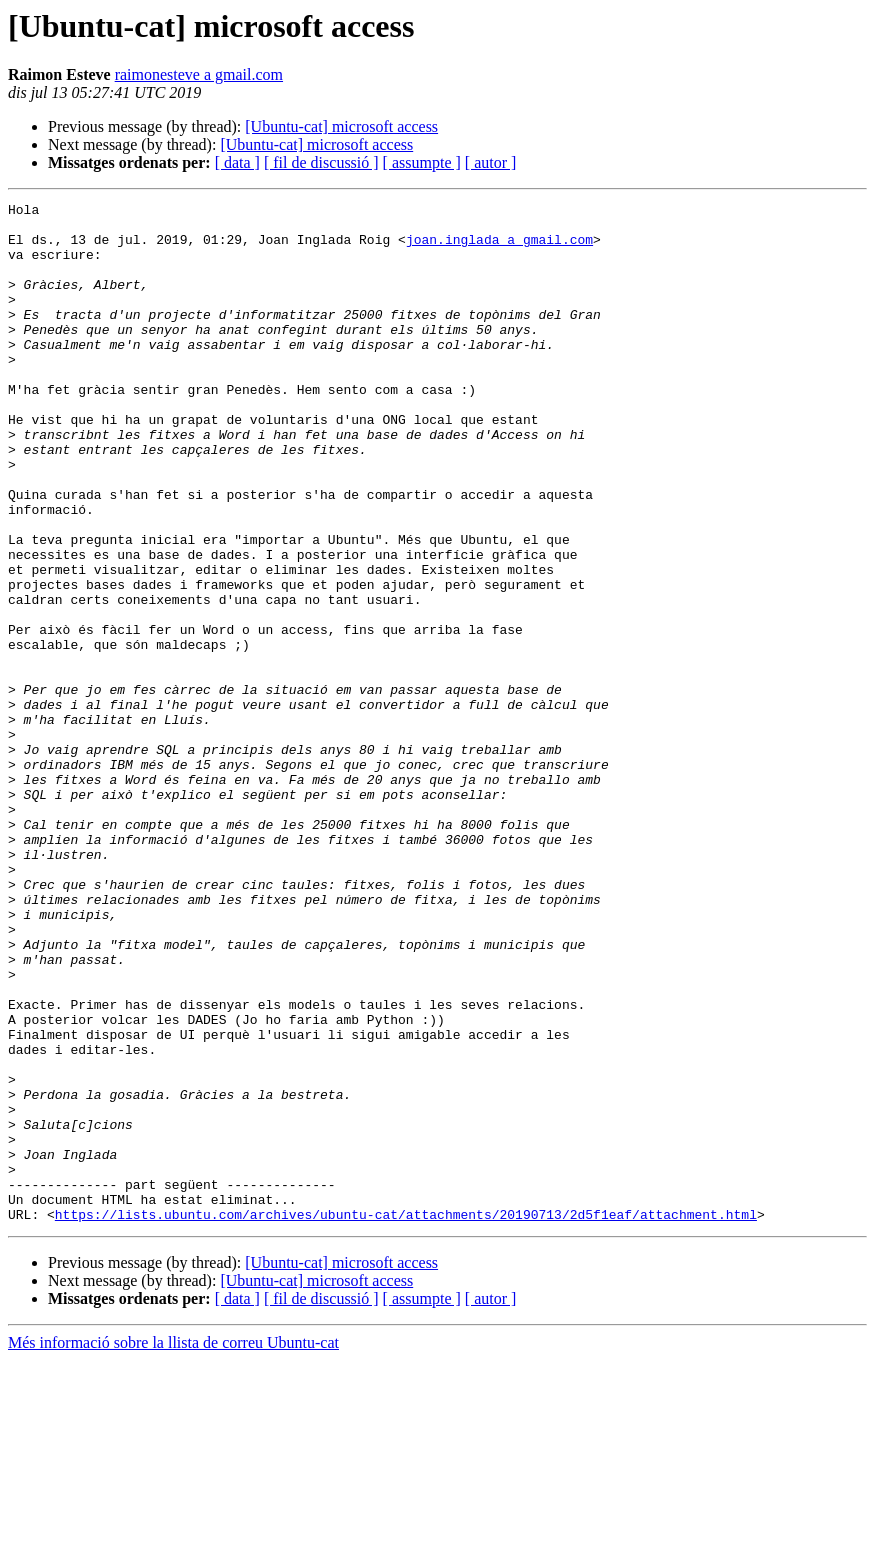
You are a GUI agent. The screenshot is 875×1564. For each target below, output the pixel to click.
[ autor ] (491, 162)
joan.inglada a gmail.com (499, 248)
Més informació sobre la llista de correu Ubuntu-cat (173, 1546)
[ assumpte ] (422, 162)
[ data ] (237, 162)
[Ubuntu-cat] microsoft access (341, 126)
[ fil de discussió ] (321, 162)
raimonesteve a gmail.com (199, 74)
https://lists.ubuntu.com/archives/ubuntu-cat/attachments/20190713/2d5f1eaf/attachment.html (406, 1418)
